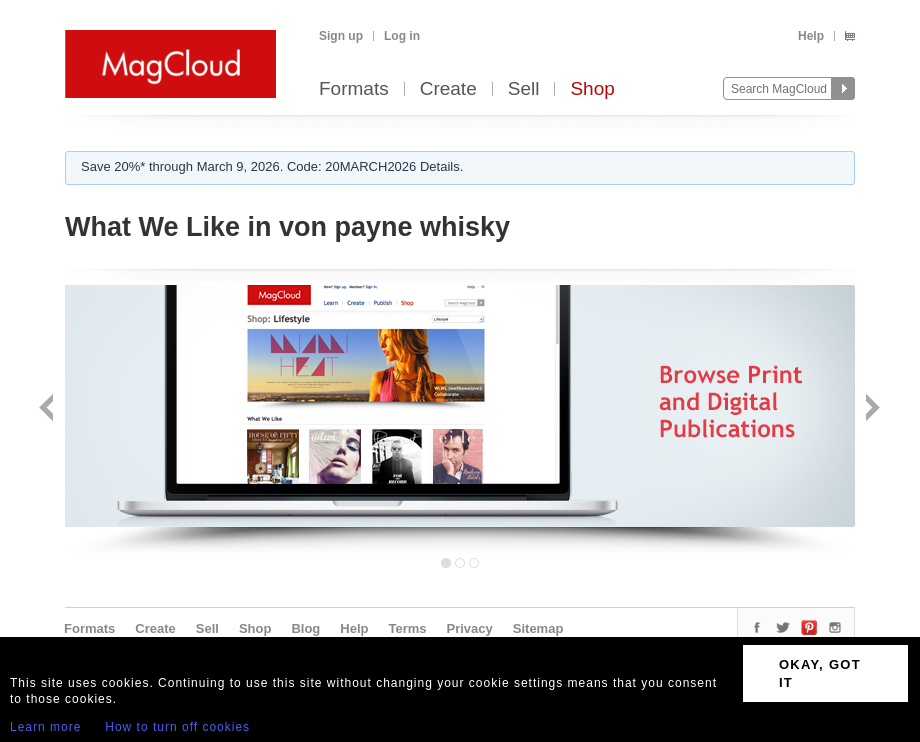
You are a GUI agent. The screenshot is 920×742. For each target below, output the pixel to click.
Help (811, 36)
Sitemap (538, 628)
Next (870, 409)
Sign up (341, 36)
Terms (407, 628)
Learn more (45, 727)
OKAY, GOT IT (820, 673)
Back (48, 409)
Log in (402, 36)
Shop (592, 89)
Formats (354, 89)
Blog (305, 628)
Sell (524, 89)
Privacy (470, 628)
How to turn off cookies (177, 727)
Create (448, 89)
